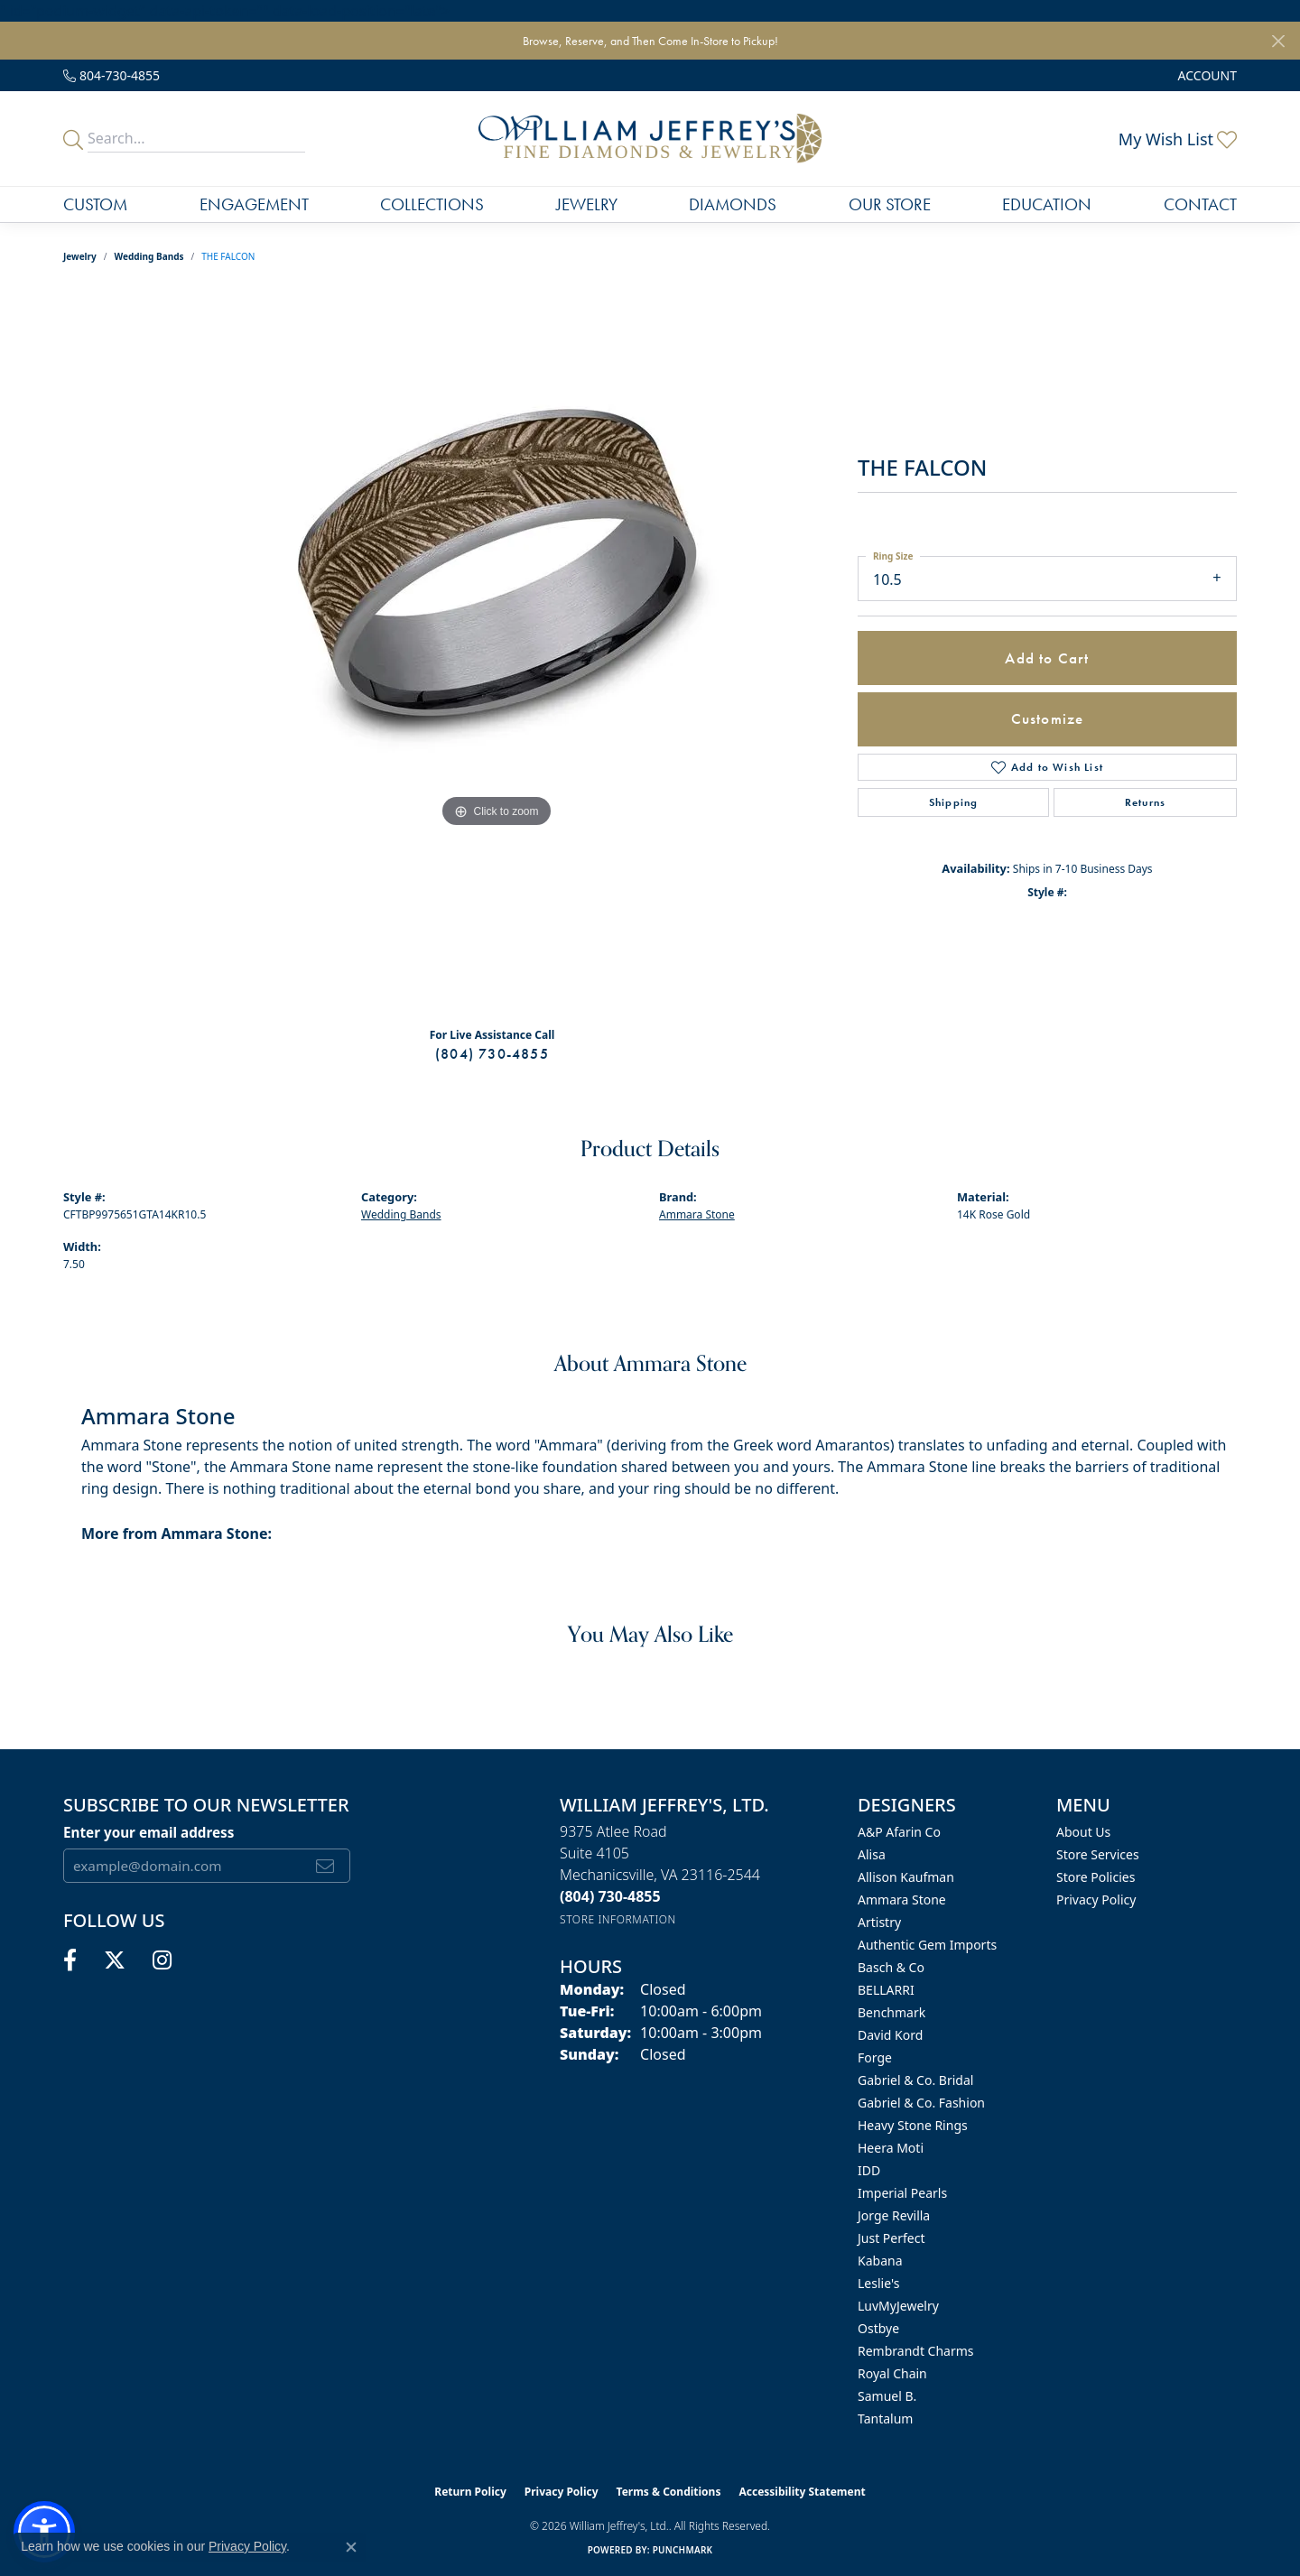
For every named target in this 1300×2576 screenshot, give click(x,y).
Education (1046, 204)
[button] (1206, 75)
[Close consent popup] (351, 2547)
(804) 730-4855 (492, 1053)
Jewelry (587, 204)
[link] (111, 75)
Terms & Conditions (669, 2491)
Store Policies (1095, 1877)
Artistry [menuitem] (879, 1922)
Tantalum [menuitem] (885, 2418)
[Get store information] (618, 1919)
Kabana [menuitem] (880, 2260)
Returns (1145, 802)
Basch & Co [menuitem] (891, 1967)
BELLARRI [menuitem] (886, 1989)
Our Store (890, 204)
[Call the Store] (610, 1896)
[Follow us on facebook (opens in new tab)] (70, 1960)
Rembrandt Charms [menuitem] (916, 2350)
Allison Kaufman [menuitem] (906, 1877)
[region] (496, 652)
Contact (1200, 204)
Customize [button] (1047, 718)
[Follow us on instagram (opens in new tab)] (162, 1960)
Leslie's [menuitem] (878, 2283)
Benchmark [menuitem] (891, 2012)
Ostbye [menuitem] (878, 2328)
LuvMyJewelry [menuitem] (898, 2305)
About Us (1083, 1831)
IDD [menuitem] (869, 2170)
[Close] (1278, 41)
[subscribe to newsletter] (325, 1865)
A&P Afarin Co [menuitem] (899, 1831)
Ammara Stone (697, 1214)
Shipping (954, 802)
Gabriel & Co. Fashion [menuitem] (921, 2102)
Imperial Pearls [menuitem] (902, 2192)
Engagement (254, 204)
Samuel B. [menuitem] (887, 2396)
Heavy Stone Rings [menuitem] (913, 2125)
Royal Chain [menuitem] (892, 2373)
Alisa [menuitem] (872, 1854)
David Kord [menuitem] (890, 2034)
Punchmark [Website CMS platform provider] (683, 2550)
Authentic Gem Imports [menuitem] (927, 1944)
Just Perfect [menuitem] (891, 2238)
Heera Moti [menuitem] (891, 2147)
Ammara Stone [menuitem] (902, 1899)
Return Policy (470, 2491)
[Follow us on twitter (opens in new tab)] (115, 1960)
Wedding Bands (149, 256)
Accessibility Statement (801, 2491)
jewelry (80, 256)
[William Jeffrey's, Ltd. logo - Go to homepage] (649, 138)
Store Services (1097, 1854)
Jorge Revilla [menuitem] (894, 2215)
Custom (95, 204)
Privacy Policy (1096, 1899)
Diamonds (732, 204)
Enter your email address (148, 1832)
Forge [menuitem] (875, 2057)
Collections (432, 204)
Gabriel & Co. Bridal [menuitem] (915, 2080)
